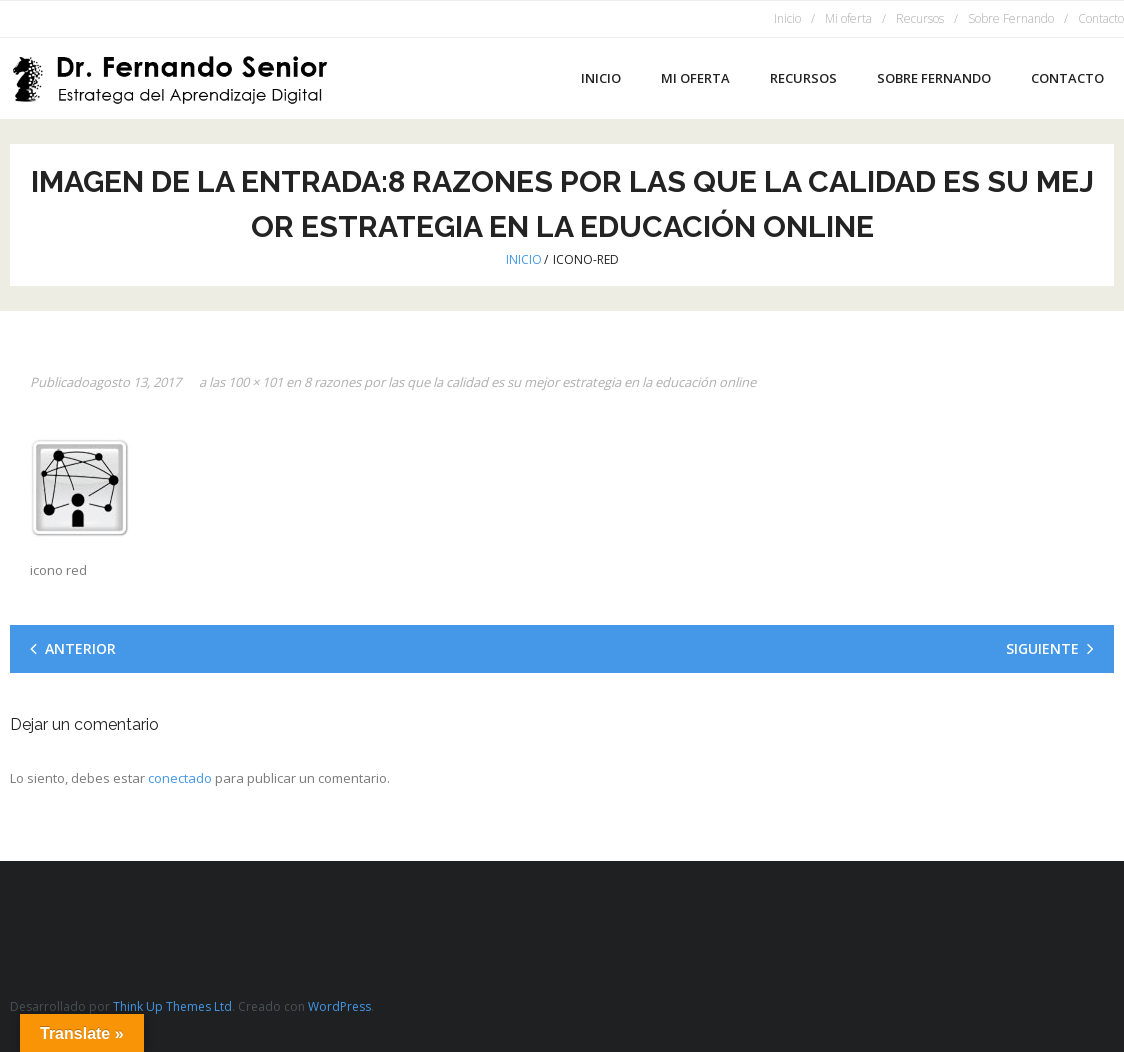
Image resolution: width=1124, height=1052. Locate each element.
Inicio (787, 18)
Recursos (920, 18)
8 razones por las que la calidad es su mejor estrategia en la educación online (530, 382)
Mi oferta (848, 18)
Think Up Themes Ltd (172, 1006)
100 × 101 (255, 382)
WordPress (339, 1006)
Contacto (1101, 18)
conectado (180, 778)
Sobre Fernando (1011, 18)
